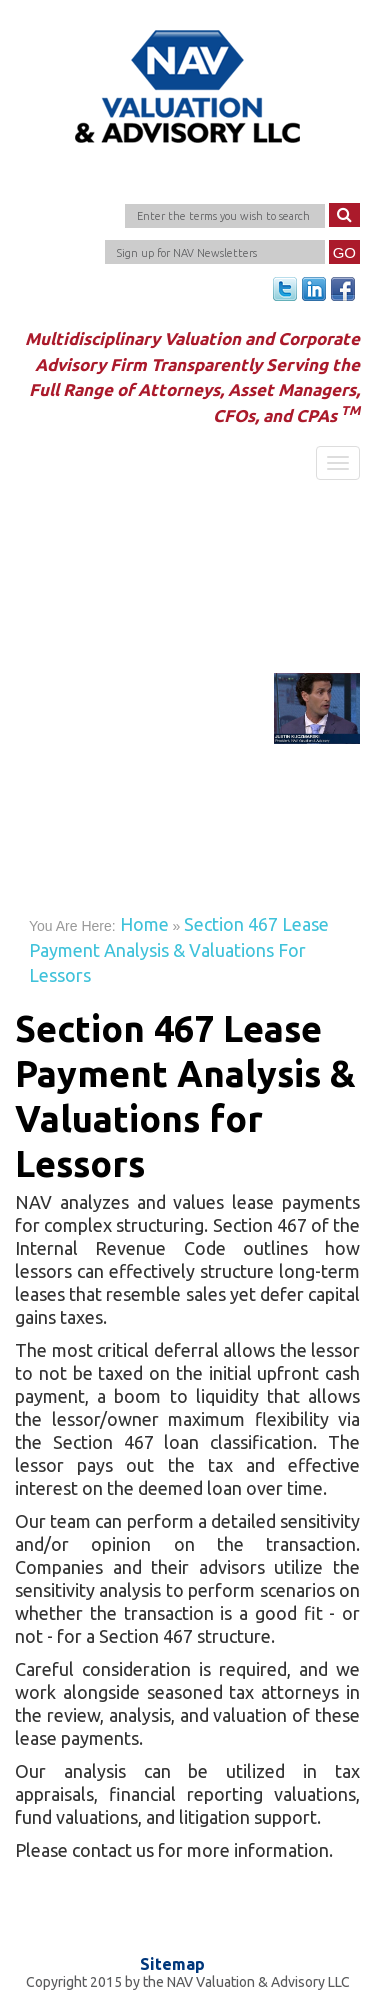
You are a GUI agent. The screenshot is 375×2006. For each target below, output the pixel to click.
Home (144, 924)
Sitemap (172, 1964)
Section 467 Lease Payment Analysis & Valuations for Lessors (179, 949)
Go (344, 252)
